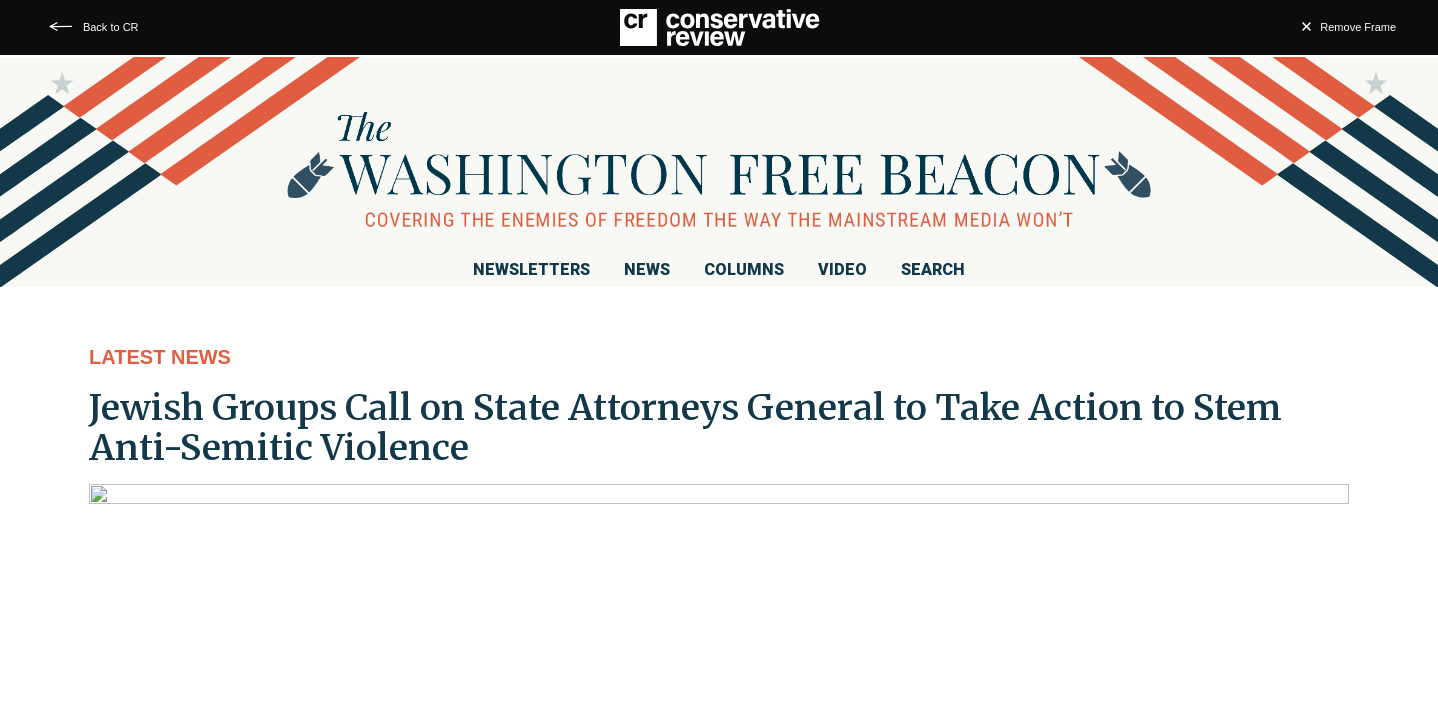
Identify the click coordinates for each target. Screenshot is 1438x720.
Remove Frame (1358, 27)
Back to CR (111, 27)
